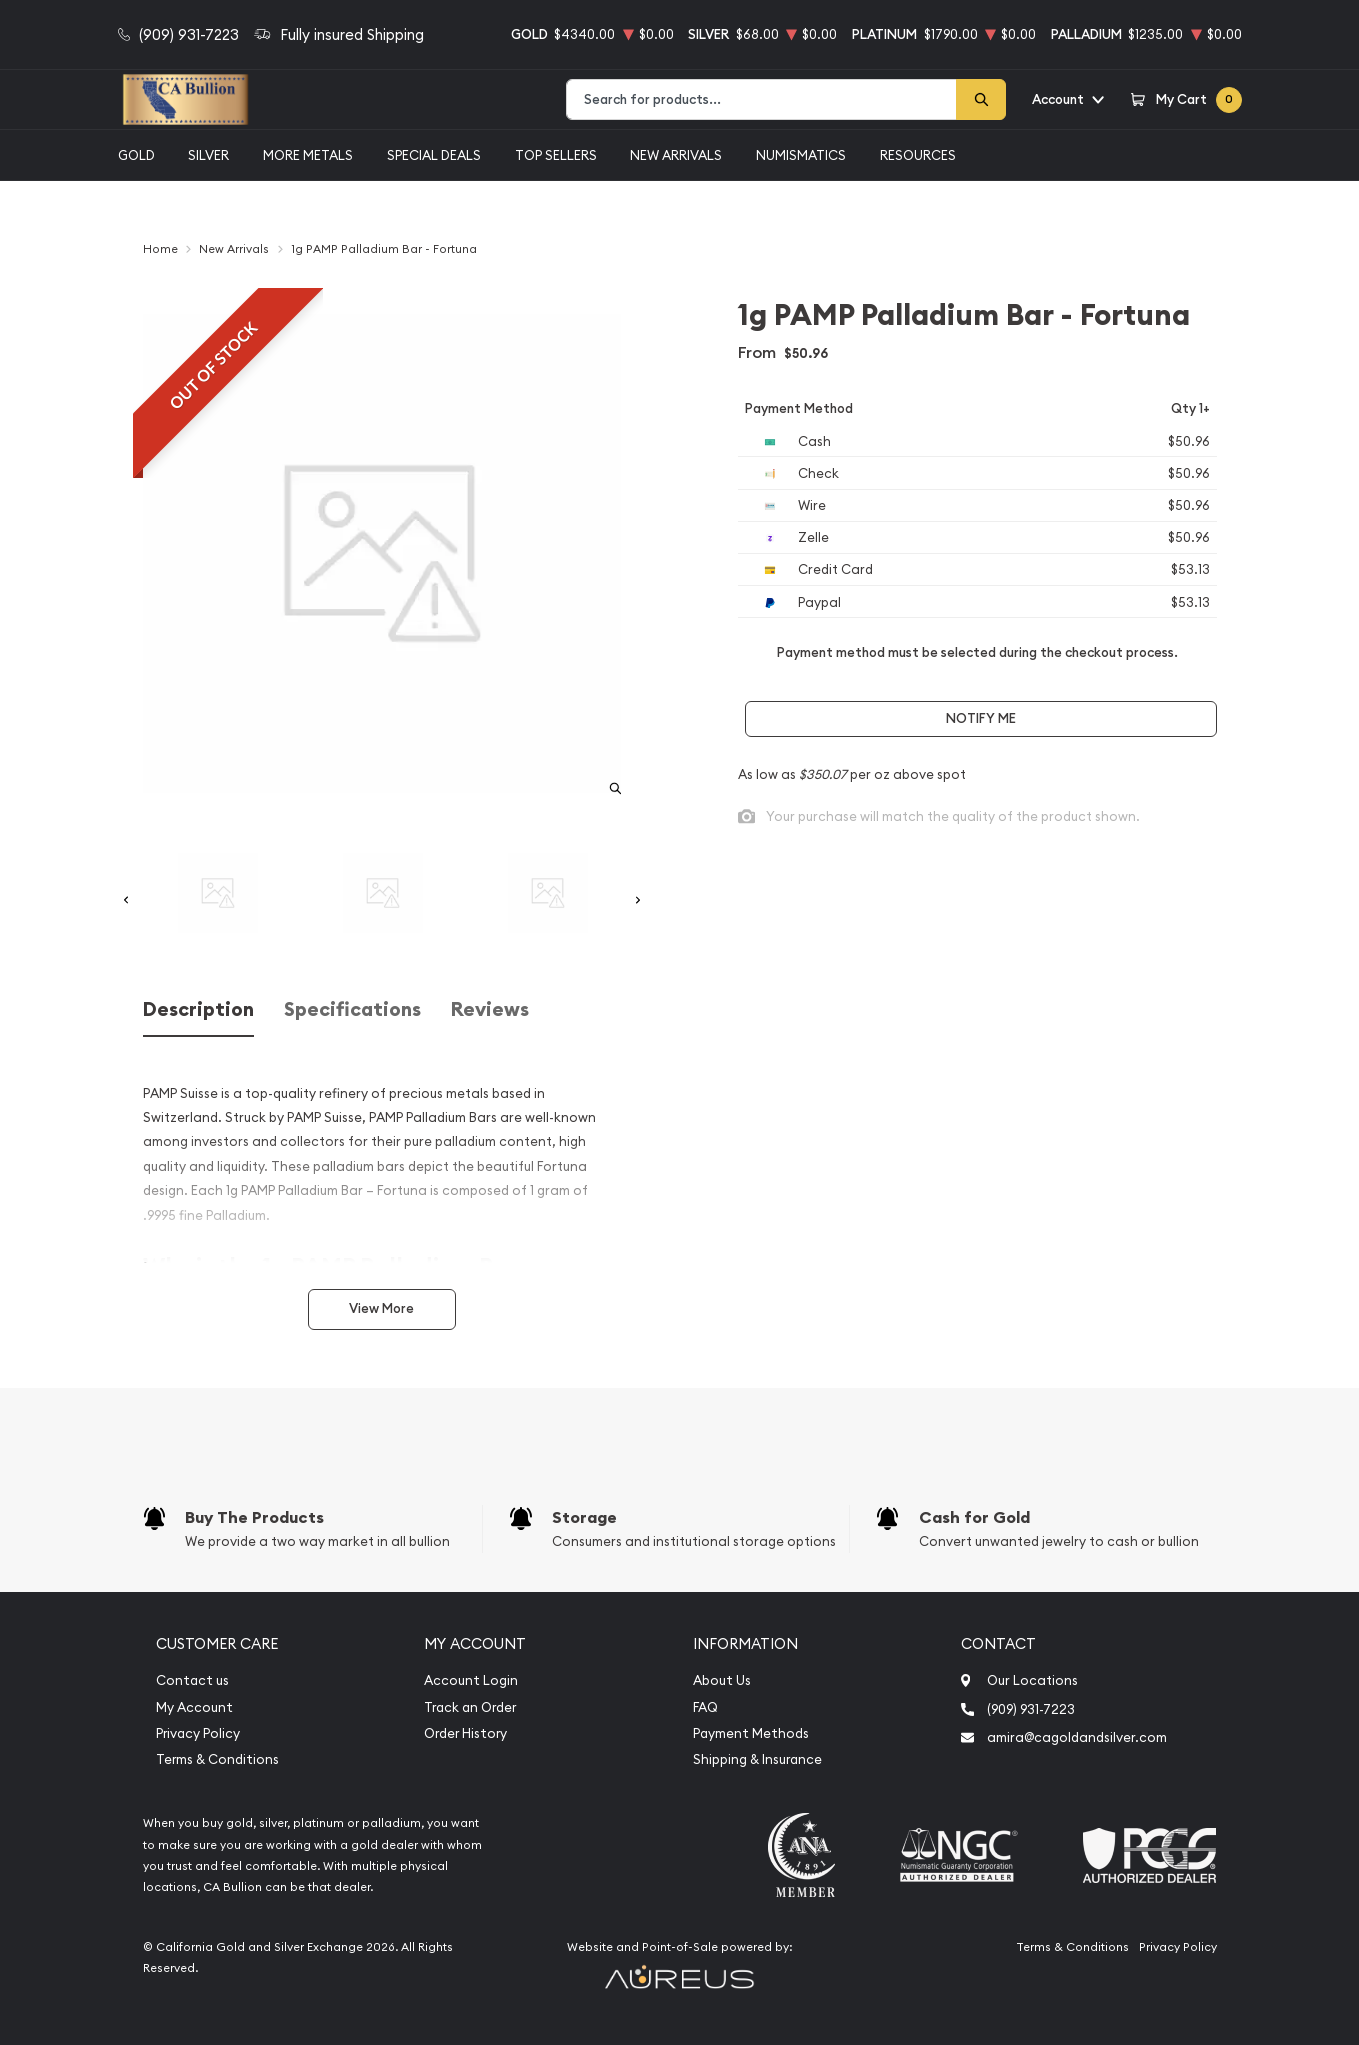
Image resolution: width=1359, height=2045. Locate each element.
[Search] (981, 99)
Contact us (192, 1680)
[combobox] (761, 99)
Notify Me (981, 718)
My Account (194, 1707)
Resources (918, 155)
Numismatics (801, 155)
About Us (722, 1680)
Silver (208, 155)
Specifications (352, 1009)
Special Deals (434, 155)
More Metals (308, 155)
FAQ (705, 1707)
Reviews (490, 1009)
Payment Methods (751, 1733)
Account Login (471, 1680)
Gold (136, 155)
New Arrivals (676, 155)
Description (198, 1009)
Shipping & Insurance (757, 1759)
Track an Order (470, 1707)
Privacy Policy (198, 1733)
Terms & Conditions (217, 1759)
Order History (465, 1733)
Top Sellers (556, 155)
